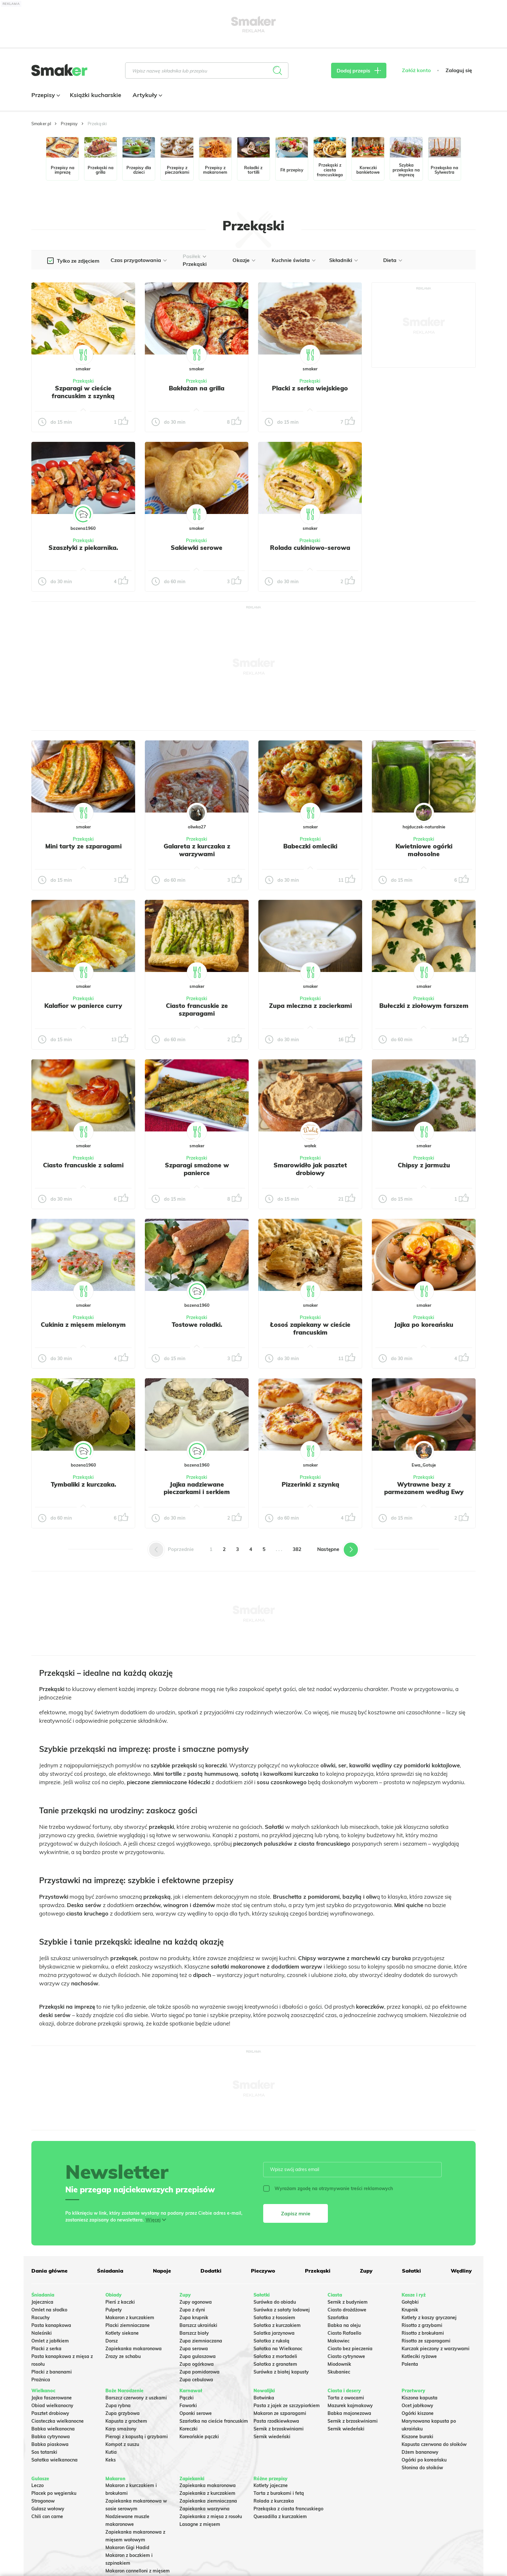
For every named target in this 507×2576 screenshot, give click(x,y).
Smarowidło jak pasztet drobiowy (310, 1169)
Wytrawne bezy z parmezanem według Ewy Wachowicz (424, 1492)
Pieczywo (263, 2270)
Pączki (186, 2398)
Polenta (410, 2364)
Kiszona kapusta (419, 2398)
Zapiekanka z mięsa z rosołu (210, 2516)
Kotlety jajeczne (270, 2485)
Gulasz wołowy (47, 2509)
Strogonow (43, 2501)
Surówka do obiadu (274, 2302)
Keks (110, 2460)
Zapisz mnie (295, 2213)
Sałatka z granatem (275, 2364)
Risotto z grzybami (422, 2325)
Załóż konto (416, 70)
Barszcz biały (194, 2333)
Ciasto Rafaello (344, 2333)
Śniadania (110, 2270)
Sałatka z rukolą (271, 2341)
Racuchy (40, 2317)
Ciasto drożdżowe (347, 2310)
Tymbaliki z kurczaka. (83, 1484)
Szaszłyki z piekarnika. (83, 547)
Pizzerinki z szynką (310, 1484)
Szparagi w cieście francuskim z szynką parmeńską (83, 396)
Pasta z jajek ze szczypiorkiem (286, 2405)
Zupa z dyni (192, 2310)
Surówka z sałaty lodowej (281, 2310)
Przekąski (83, 381)
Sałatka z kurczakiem (277, 2325)
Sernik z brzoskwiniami (278, 2429)
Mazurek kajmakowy (350, 2405)
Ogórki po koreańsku (424, 2460)
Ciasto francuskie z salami (83, 1165)
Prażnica (40, 2380)
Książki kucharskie (95, 95)
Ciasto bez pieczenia (350, 2349)
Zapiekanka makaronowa (133, 2349)
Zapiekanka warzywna (204, 2509)
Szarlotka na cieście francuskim (213, 2421)
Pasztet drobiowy (50, 2413)
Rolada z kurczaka (273, 2501)
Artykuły (147, 95)
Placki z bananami (51, 2372)
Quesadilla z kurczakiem (280, 2516)
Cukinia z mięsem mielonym (83, 1324)
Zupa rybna (118, 2405)
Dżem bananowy (420, 2452)
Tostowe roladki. (197, 1324)
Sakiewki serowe (196, 547)
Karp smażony (120, 2429)
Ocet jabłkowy (417, 2405)
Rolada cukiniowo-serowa (310, 547)
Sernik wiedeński (271, 2437)
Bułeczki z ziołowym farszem (424, 1006)
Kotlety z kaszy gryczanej (429, 2317)
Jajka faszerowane (51, 2398)
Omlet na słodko (49, 2310)
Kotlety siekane (122, 2333)
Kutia (111, 2452)
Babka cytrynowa (50, 2437)
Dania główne (49, 2270)
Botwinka (263, 2398)
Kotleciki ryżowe (419, 2356)
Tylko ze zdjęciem (78, 260)
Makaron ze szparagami (279, 2413)
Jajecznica (42, 2302)
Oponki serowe (195, 2413)
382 (297, 1549)
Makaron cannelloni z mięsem (137, 2571)
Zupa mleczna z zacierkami (310, 1006)
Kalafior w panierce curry (83, 1006)
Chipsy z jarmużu (424, 1165)
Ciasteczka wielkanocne (57, 2421)
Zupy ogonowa (195, 2302)
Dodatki (210, 2270)
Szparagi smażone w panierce (197, 1169)
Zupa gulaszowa (197, 2356)
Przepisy (45, 95)
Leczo (37, 2485)
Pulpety (113, 2310)
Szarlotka (338, 2317)
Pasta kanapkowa (51, 2325)
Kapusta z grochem (126, 2421)
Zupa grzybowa (122, 2413)
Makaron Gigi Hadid (127, 2547)
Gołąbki (410, 2302)
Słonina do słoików (422, 2468)
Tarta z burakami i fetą (278, 2493)
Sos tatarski (44, 2452)
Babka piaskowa (50, 2444)
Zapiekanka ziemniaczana (208, 2501)
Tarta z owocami (346, 2398)
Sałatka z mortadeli (275, 2356)
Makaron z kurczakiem (129, 2317)
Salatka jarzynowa (274, 2333)
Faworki (188, 2405)
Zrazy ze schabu (123, 2356)
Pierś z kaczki (120, 2302)
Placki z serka (46, 2349)
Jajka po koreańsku (423, 1324)
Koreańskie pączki (199, 2437)
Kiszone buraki (417, 2437)
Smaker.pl (41, 123)
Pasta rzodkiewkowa (276, 2421)
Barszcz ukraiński (198, 2325)
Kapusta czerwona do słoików (434, 2444)
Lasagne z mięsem (199, 2524)
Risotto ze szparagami (426, 2341)
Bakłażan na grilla (196, 388)
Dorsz (111, 2341)
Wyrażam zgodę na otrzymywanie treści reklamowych (328, 2188)
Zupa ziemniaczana (200, 2341)
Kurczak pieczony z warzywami (435, 2349)
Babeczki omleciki (310, 846)
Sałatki (411, 2270)
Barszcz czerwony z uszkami (136, 2398)
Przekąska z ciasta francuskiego (288, 2509)
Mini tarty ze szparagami (83, 846)
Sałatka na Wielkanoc (277, 2349)
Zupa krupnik (193, 2317)
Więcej (153, 2220)
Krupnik (410, 2310)
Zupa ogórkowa (196, 2364)
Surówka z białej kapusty (281, 2372)
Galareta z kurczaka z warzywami (197, 850)
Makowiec (339, 2341)
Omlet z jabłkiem (50, 2341)
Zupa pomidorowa (199, 2372)
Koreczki (188, 2429)
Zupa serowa (193, 2349)
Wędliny (461, 2270)
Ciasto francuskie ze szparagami (197, 1009)
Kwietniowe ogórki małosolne (423, 850)
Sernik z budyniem (348, 2302)
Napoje (162, 2270)
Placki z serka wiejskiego (310, 388)
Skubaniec (339, 2372)
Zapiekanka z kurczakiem (207, 2493)
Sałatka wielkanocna (54, 2460)
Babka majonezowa (349, 2413)
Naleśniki (41, 2333)
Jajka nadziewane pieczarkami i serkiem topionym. (197, 1492)
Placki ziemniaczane (127, 2325)
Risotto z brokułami (423, 2333)
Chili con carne (47, 2516)
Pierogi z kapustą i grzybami (136, 2437)
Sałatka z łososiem (274, 2317)
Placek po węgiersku (53, 2493)
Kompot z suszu (122, 2444)
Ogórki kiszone (418, 2413)
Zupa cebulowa (196, 2380)
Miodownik (339, 2364)
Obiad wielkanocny (52, 2405)
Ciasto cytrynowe (346, 2356)
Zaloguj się (459, 70)
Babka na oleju (344, 2325)
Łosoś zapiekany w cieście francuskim (310, 1328)
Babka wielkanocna (53, 2429)
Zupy (366, 2270)
